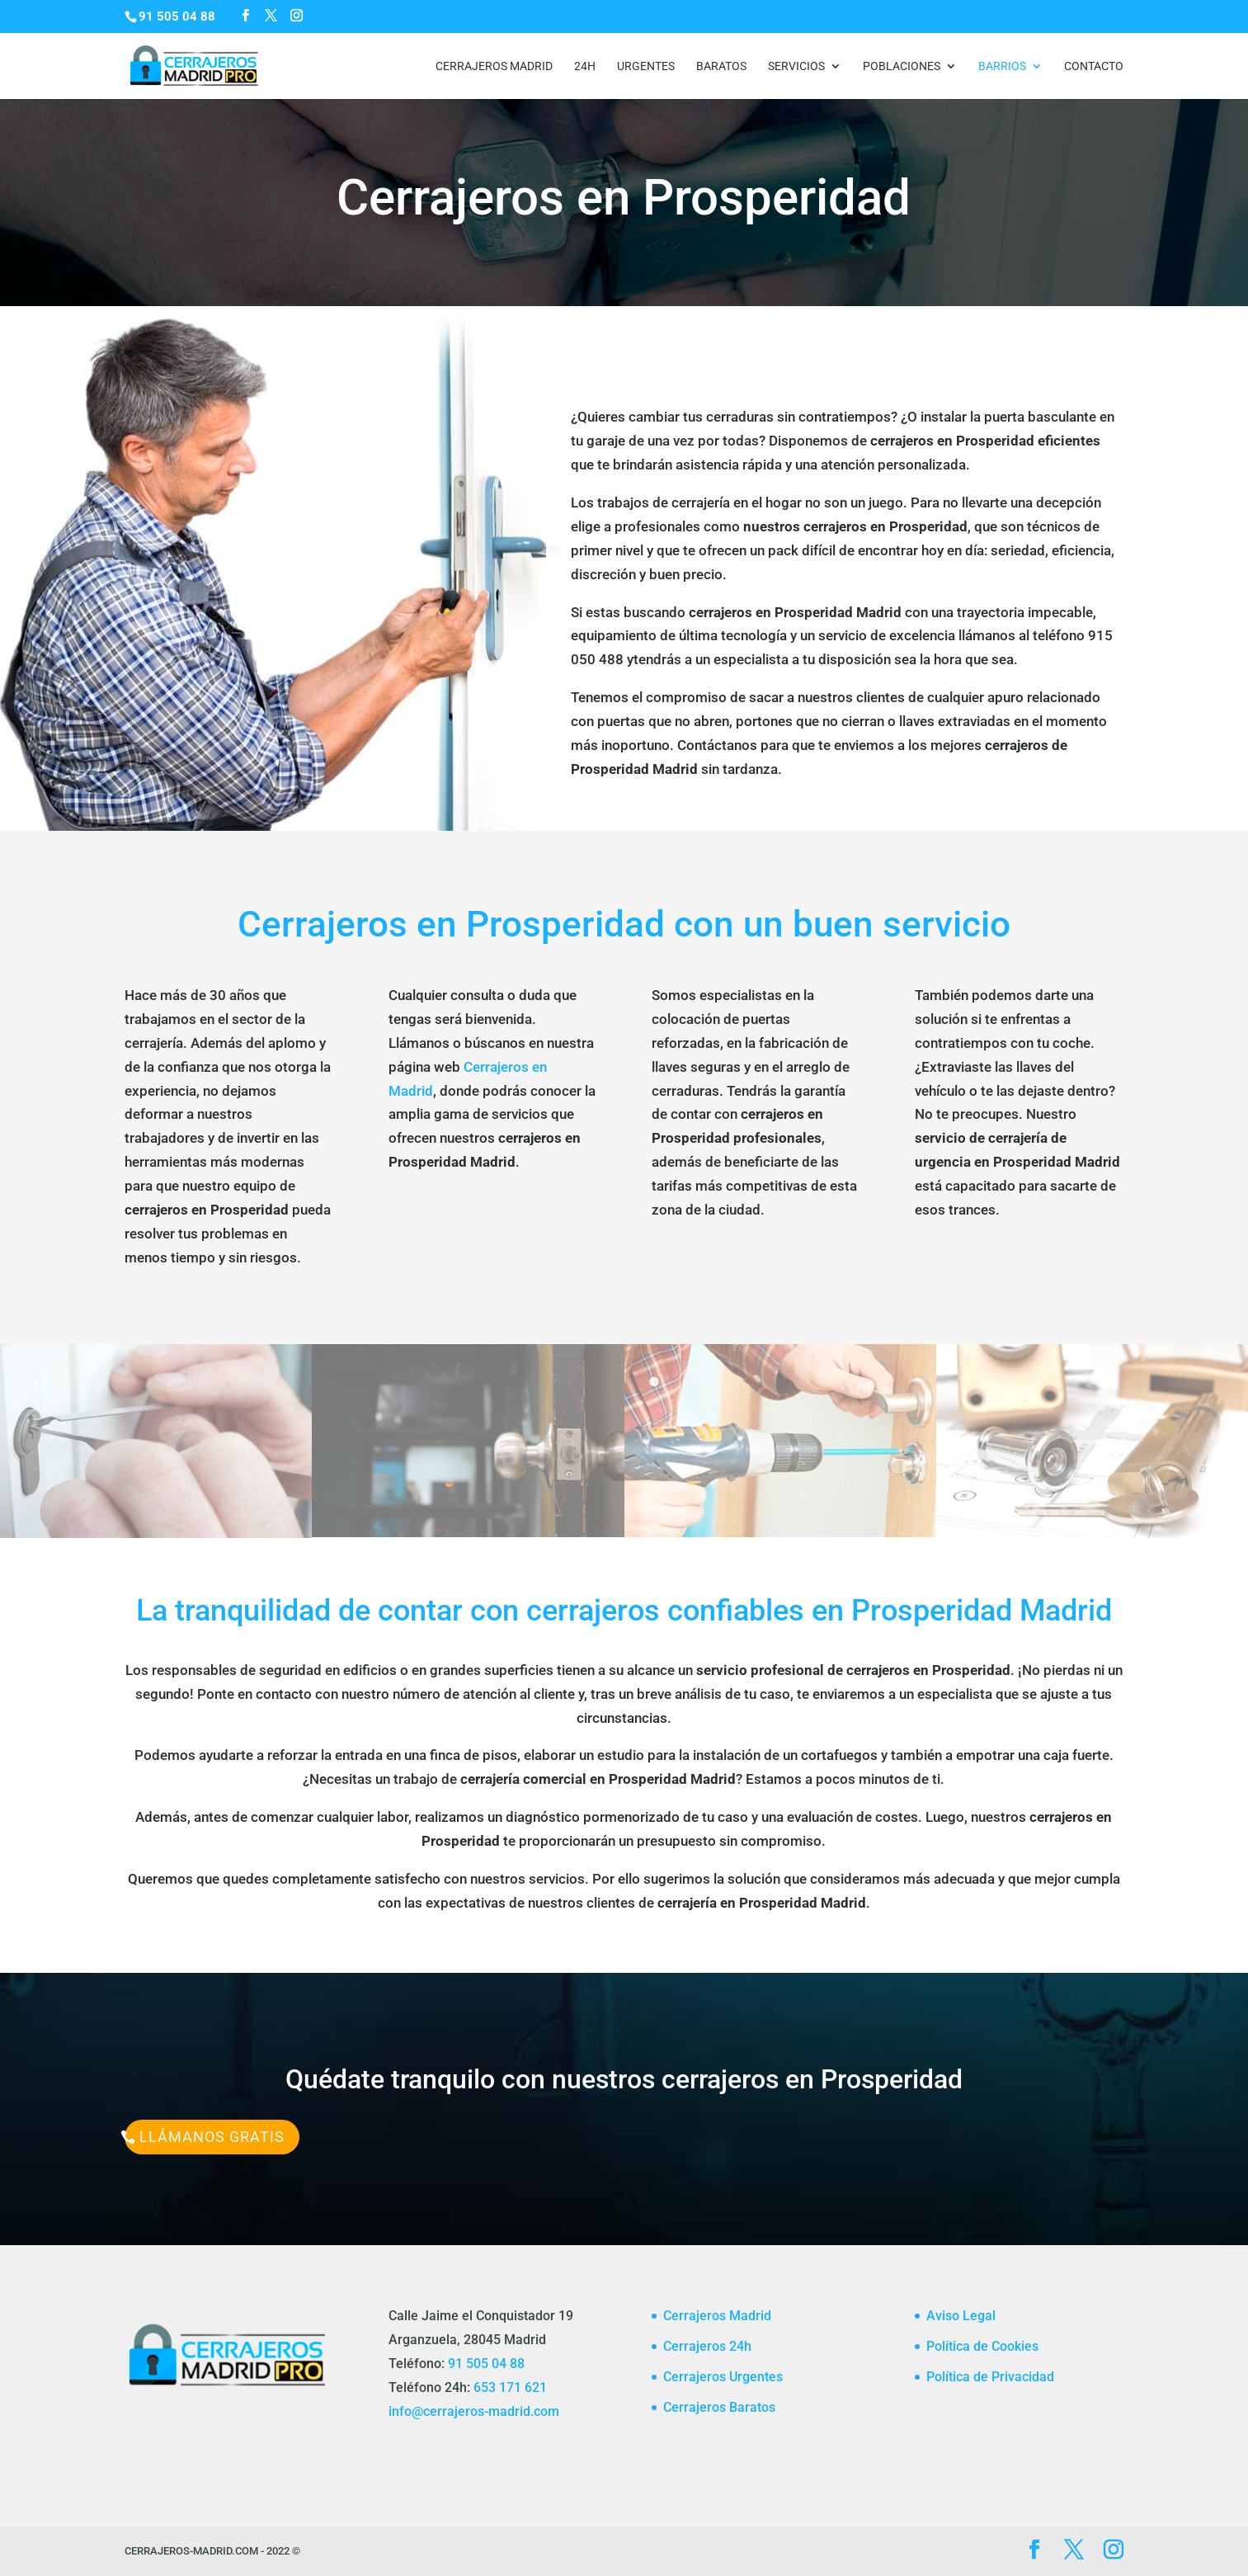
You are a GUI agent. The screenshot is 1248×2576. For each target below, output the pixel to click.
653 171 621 (510, 2387)
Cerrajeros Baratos (719, 2407)
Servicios (796, 66)
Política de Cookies (982, 2346)
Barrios (1002, 66)
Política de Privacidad (990, 2377)
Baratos (721, 66)
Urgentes (646, 66)
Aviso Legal (961, 2316)
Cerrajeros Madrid (494, 66)
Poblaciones (901, 66)
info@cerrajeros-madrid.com (474, 2411)
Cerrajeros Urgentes (723, 2377)
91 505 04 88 (486, 2363)
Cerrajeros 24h (707, 2346)
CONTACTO (1093, 66)
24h (585, 66)
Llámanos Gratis (212, 2136)
